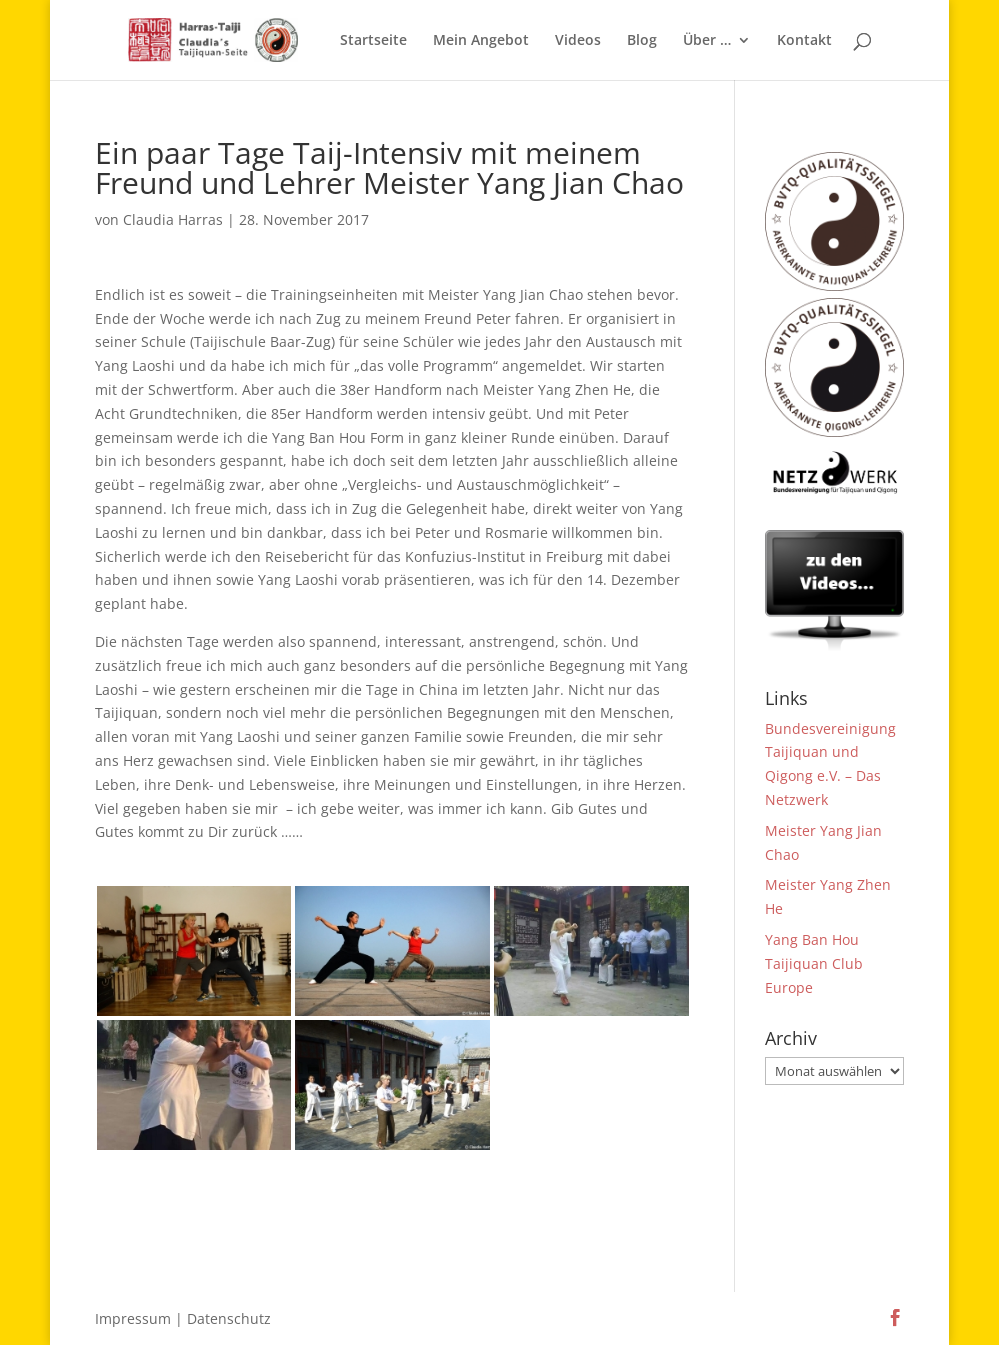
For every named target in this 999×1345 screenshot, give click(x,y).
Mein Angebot (481, 41)
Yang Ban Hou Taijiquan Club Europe (814, 963)
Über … (707, 41)
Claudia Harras (173, 219)
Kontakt (804, 41)
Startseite (373, 41)
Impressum (133, 1318)
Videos (578, 41)
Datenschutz (229, 1318)
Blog (642, 41)
